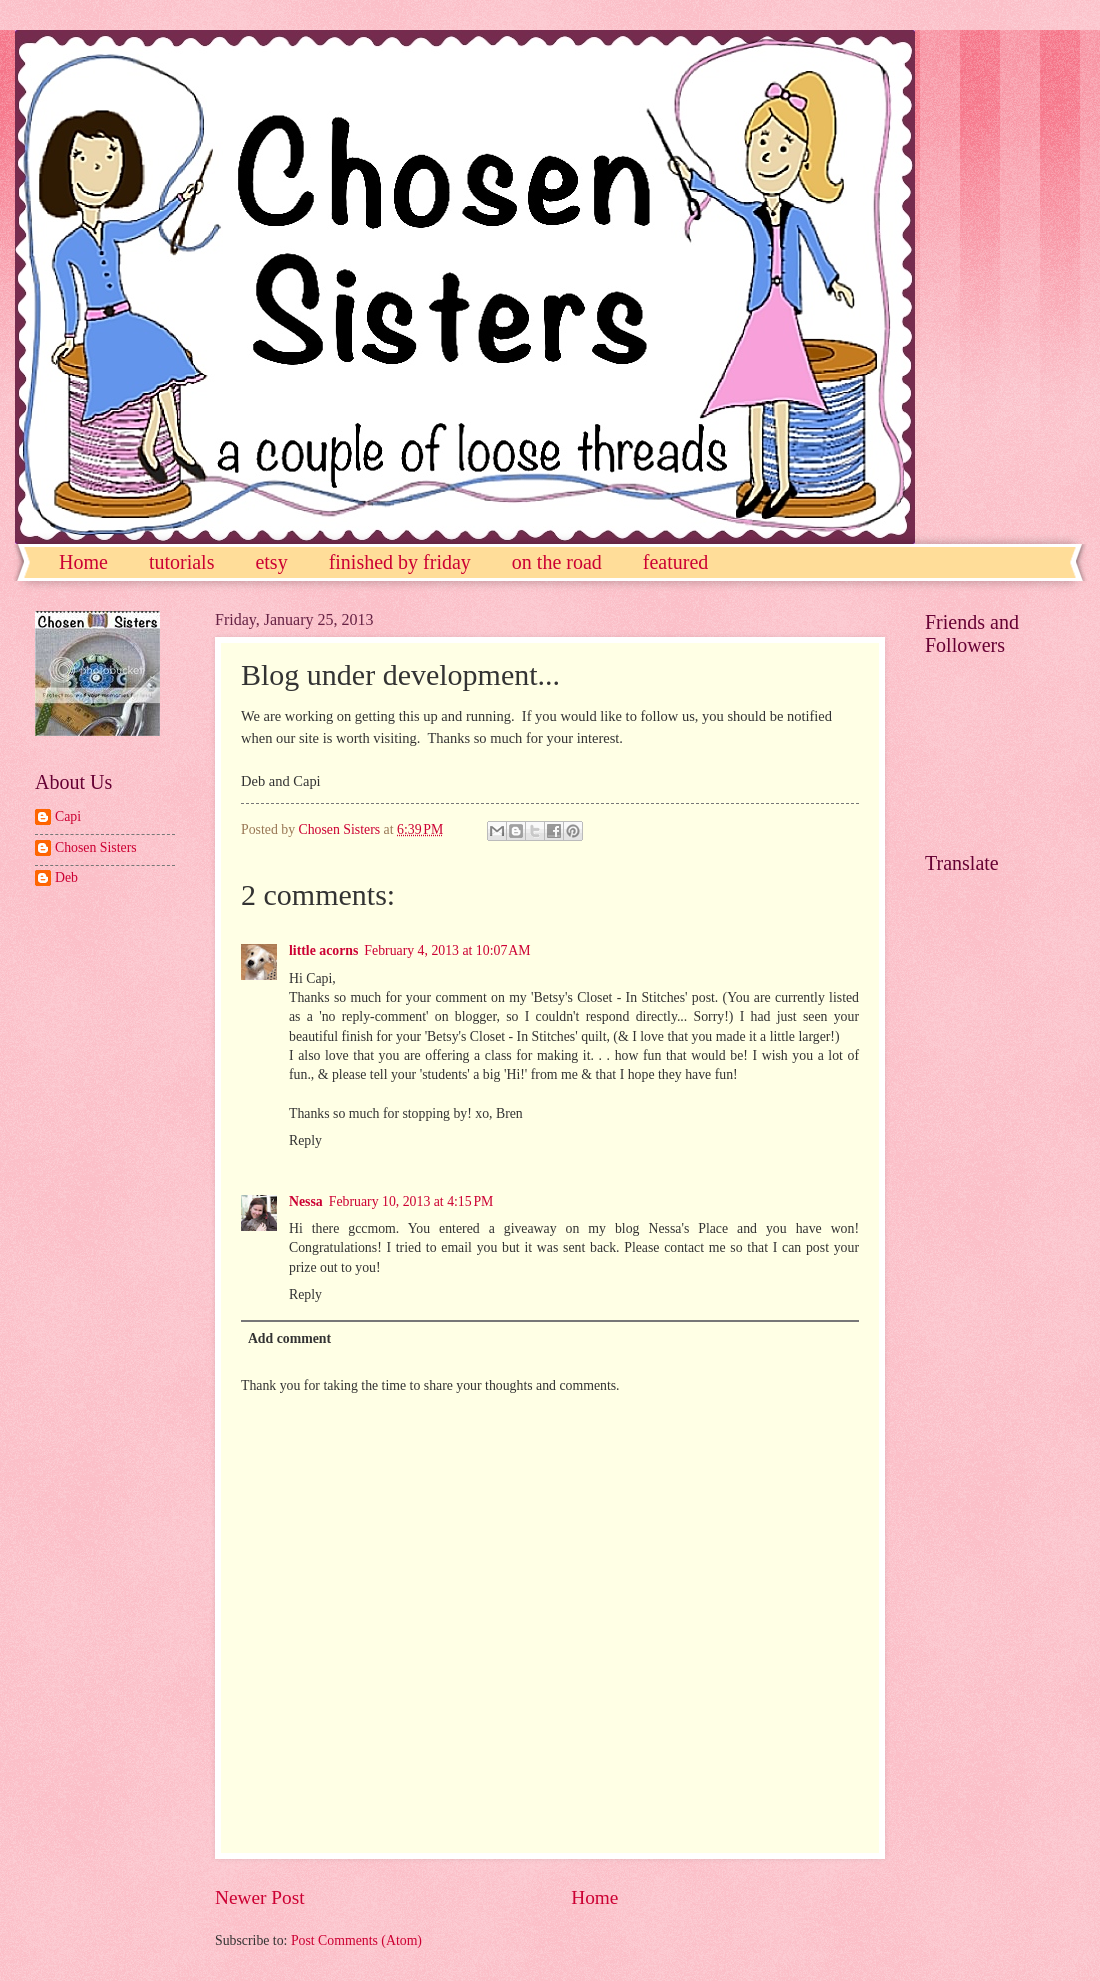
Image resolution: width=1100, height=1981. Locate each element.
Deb (66, 877)
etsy (271, 562)
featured (676, 562)
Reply (305, 1140)
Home (83, 562)
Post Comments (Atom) (356, 1940)
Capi (68, 816)
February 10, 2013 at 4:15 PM (411, 1201)
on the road (557, 562)
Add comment (289, 1338)
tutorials (182, 562)
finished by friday (400, 562)
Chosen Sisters (96, 847)
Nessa (306, 1201)
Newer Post (260, 1897)
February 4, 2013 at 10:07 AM (447, 950)
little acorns (323, 950)
